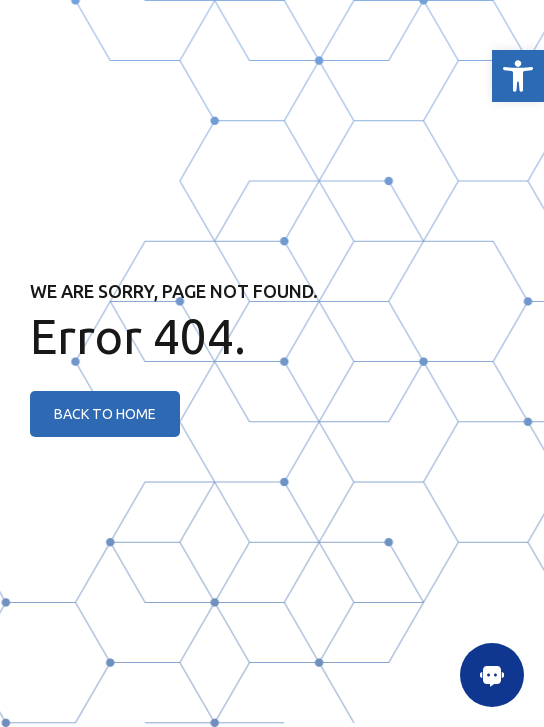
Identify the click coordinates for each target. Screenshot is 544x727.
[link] (518, 76)
